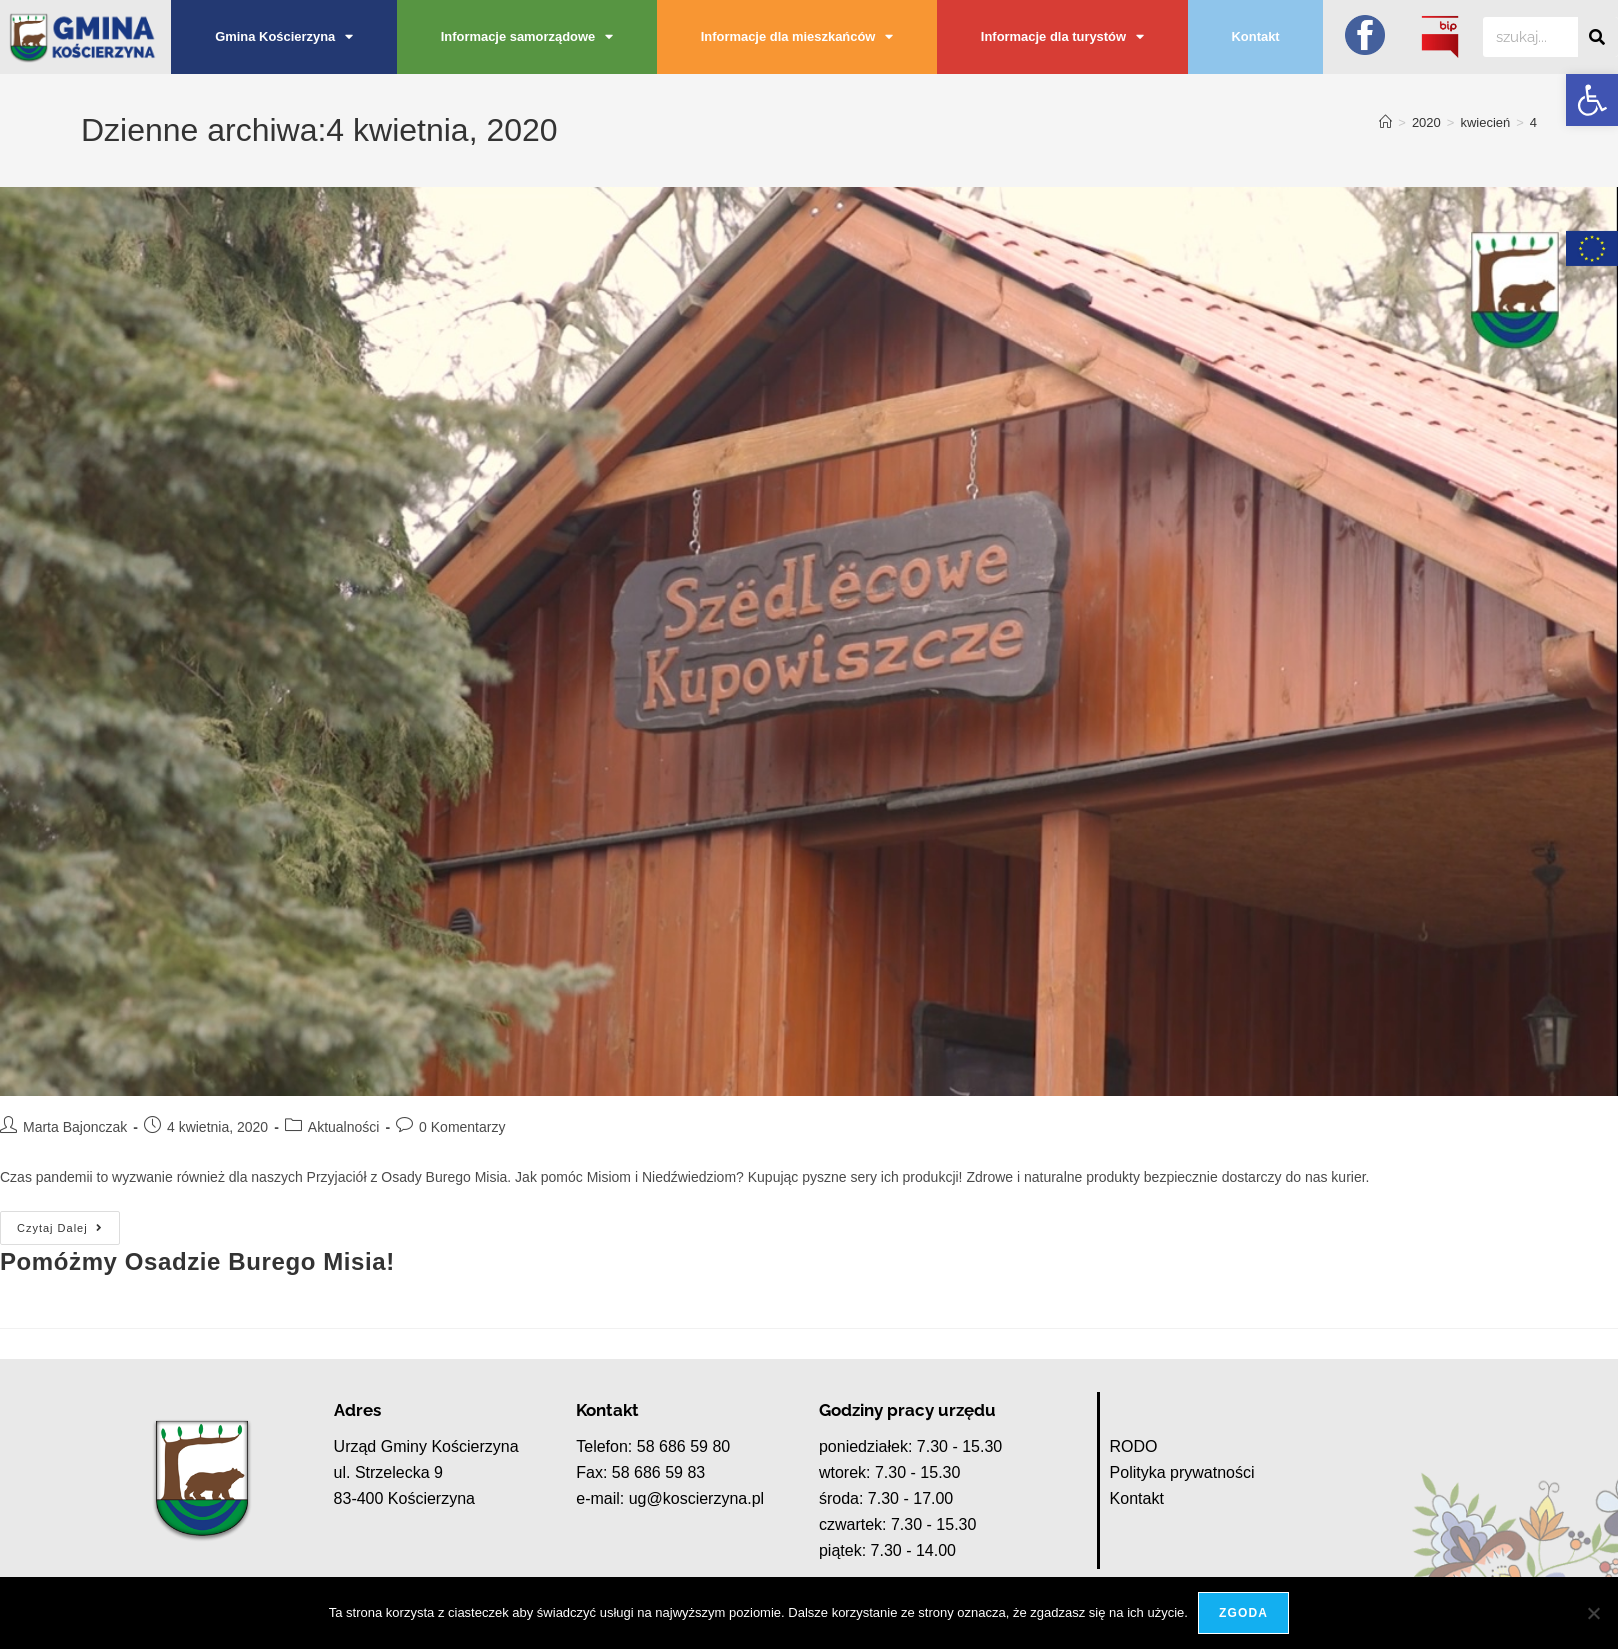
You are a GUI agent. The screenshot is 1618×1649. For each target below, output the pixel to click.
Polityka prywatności (1182, 1472)
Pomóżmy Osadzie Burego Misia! (197, 1261)
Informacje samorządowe (527, 37)
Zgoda (1243, 1613)
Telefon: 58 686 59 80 (653, 1446)
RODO (1134, 1446)
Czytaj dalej (68, 1222)
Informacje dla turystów (1062, 37)
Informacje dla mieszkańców (797, 37)
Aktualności (344, 1127)
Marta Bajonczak (75, 1127)
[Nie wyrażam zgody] (1593, 1613)
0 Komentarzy (462, 1127)
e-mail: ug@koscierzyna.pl (670, 1498)
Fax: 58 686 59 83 (640, 1472)
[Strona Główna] (1385, 122)
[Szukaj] (1598, 37)
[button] (1592, 100)
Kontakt (1256, 36)
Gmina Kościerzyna (284, 37)
